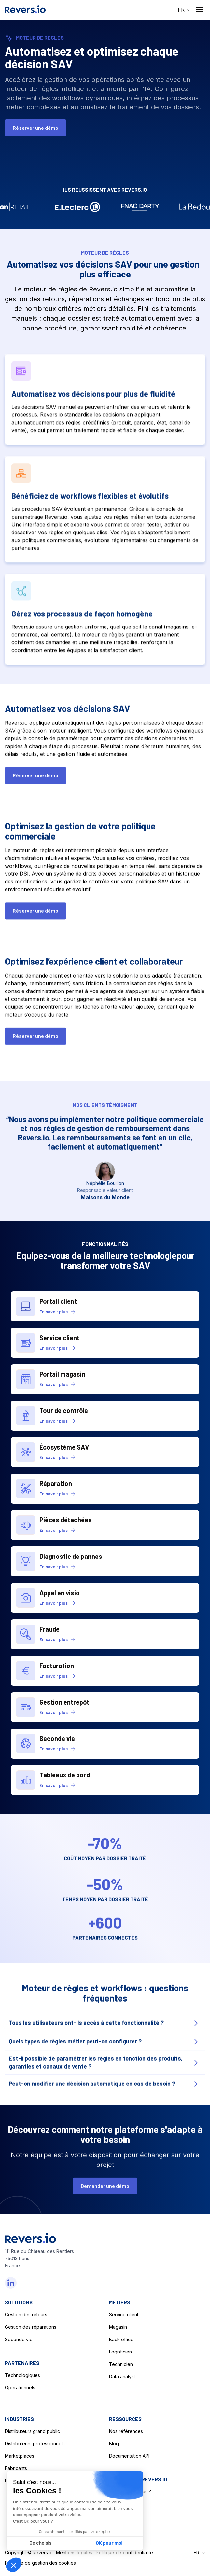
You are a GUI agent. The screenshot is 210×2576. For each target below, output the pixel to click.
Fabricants (16, 2468)
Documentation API (129, 2456)
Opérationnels (20, 2387)
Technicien (121, 2364)
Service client (123, 2314)
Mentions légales (74, 2552)
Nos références (126, 2431)
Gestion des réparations (30, 2327)
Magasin (118, 2327)
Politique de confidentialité (124, 2552)
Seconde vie (19, 2339)
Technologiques (22, 2375)
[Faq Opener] (105, 2028)
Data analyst (122, 2376)
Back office (121, 2339)
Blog (114, 2443)
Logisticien (120, 2351)
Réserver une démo (35, 128)
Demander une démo (105, 2191)
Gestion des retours (26, 2314)
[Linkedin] (11, 2283)
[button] (184, 10)
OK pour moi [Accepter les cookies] (109, 2543)
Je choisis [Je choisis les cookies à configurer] (41, 2543)
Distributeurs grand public (32, 2431)
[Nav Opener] (200, 10)
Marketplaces (19, 2456)
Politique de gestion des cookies (40, 2563)
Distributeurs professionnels (35, 2443)
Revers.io (43, 2552)
